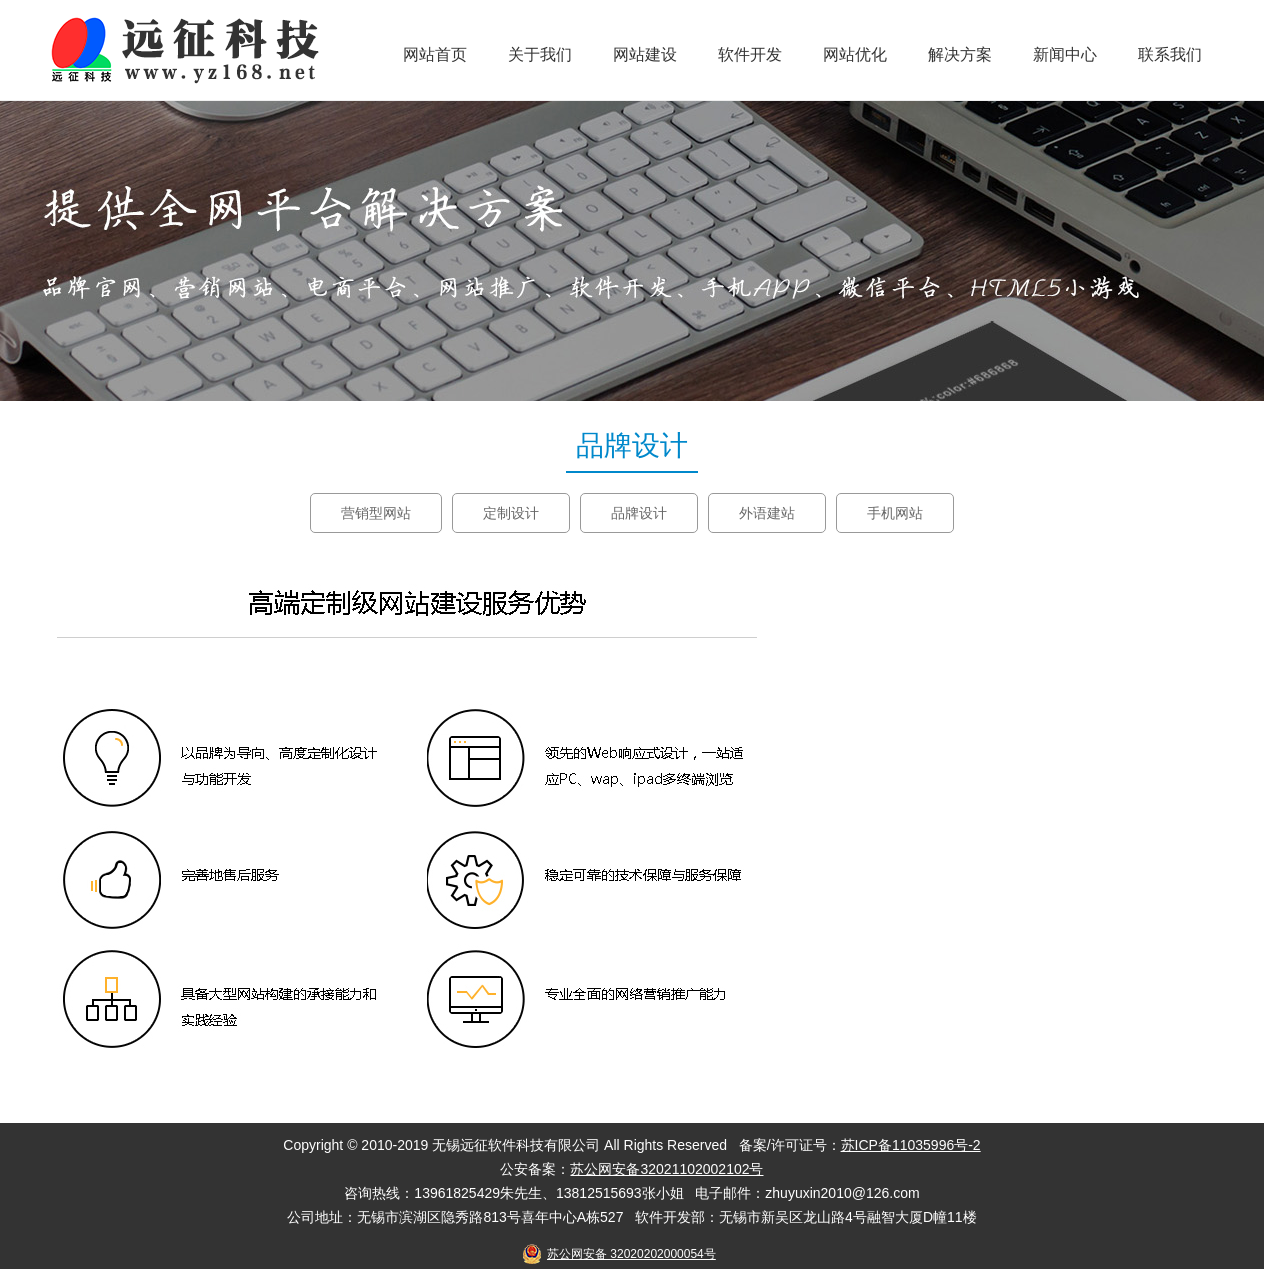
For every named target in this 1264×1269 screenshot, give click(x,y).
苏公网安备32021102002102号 (666, 1169)
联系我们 (1170, 54)
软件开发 (750, 54)
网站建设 (645, 54)
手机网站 (895, 513)
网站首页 (435, 54)
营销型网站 (376, 513)
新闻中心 (1065, 54)
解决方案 (960, 54)
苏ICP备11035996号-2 (911, 1145)
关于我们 (540, 54)
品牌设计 (639, 513)
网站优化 (855, 54)
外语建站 (767, 513)
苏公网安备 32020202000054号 (631, 1254)
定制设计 (511, 513)
